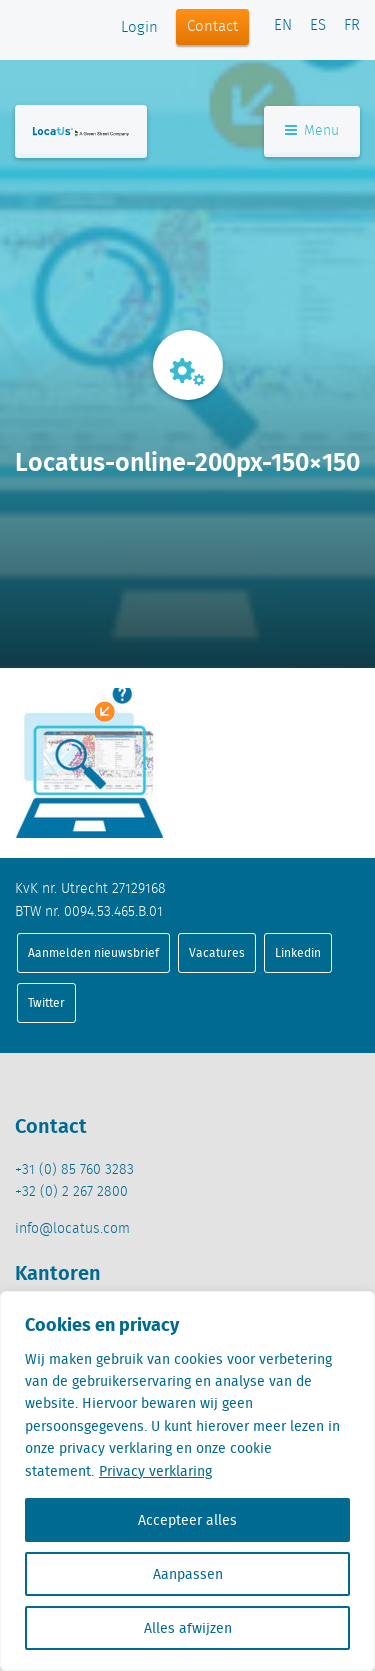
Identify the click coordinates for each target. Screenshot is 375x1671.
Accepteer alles (187, 1520)
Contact (212, 27)
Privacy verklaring (155, 1471)
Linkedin (298, 952)
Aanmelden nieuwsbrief (93, 952)
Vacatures (217, 952)
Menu (312, 131)
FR (352, 26)
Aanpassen (188, 1574)
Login (139, 28)
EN (283, 26)
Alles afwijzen (188, 1628)
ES (318, 26)
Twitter (46, 1002)
